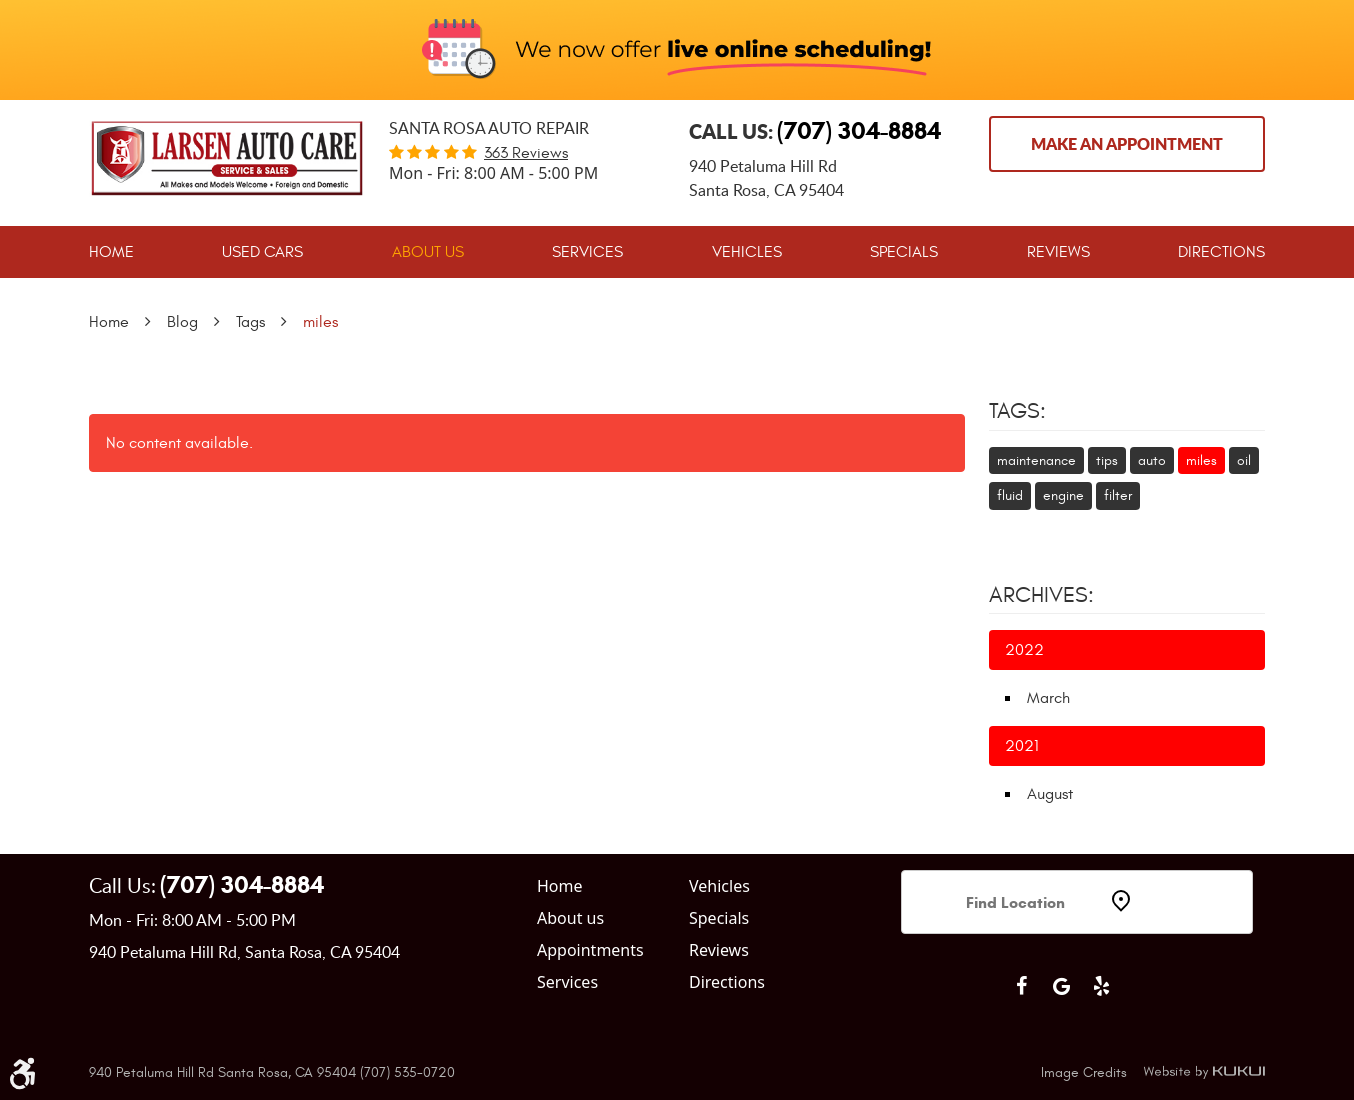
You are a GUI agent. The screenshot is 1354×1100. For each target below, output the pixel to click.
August (1050, 794)
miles (320, 322)
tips (1107, 460)
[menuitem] (111, 252)
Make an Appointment (1127, 143)
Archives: (1041, 595)
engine (1063, 495)
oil (1244, 460)
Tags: (1017, 411)
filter (1118, 495)
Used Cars (262, 252)
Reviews (1058, 252)
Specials (904, 252)
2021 (1022, 746)
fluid (1010, 495)
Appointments (590, 950)
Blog (182, 322)
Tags (250, 322)
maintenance (1036, 460)
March (1048, 698)
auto (1152, 460)
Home (111, 252)
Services (587, 252)
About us (570, 918)
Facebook (1021, 986)
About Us (428, 252)
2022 (1024, 650)
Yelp (1101, 986)
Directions (1221, 252)
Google (1061, 986)
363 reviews (526, 153)
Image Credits (1084, 1072)
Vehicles (747, 252)
